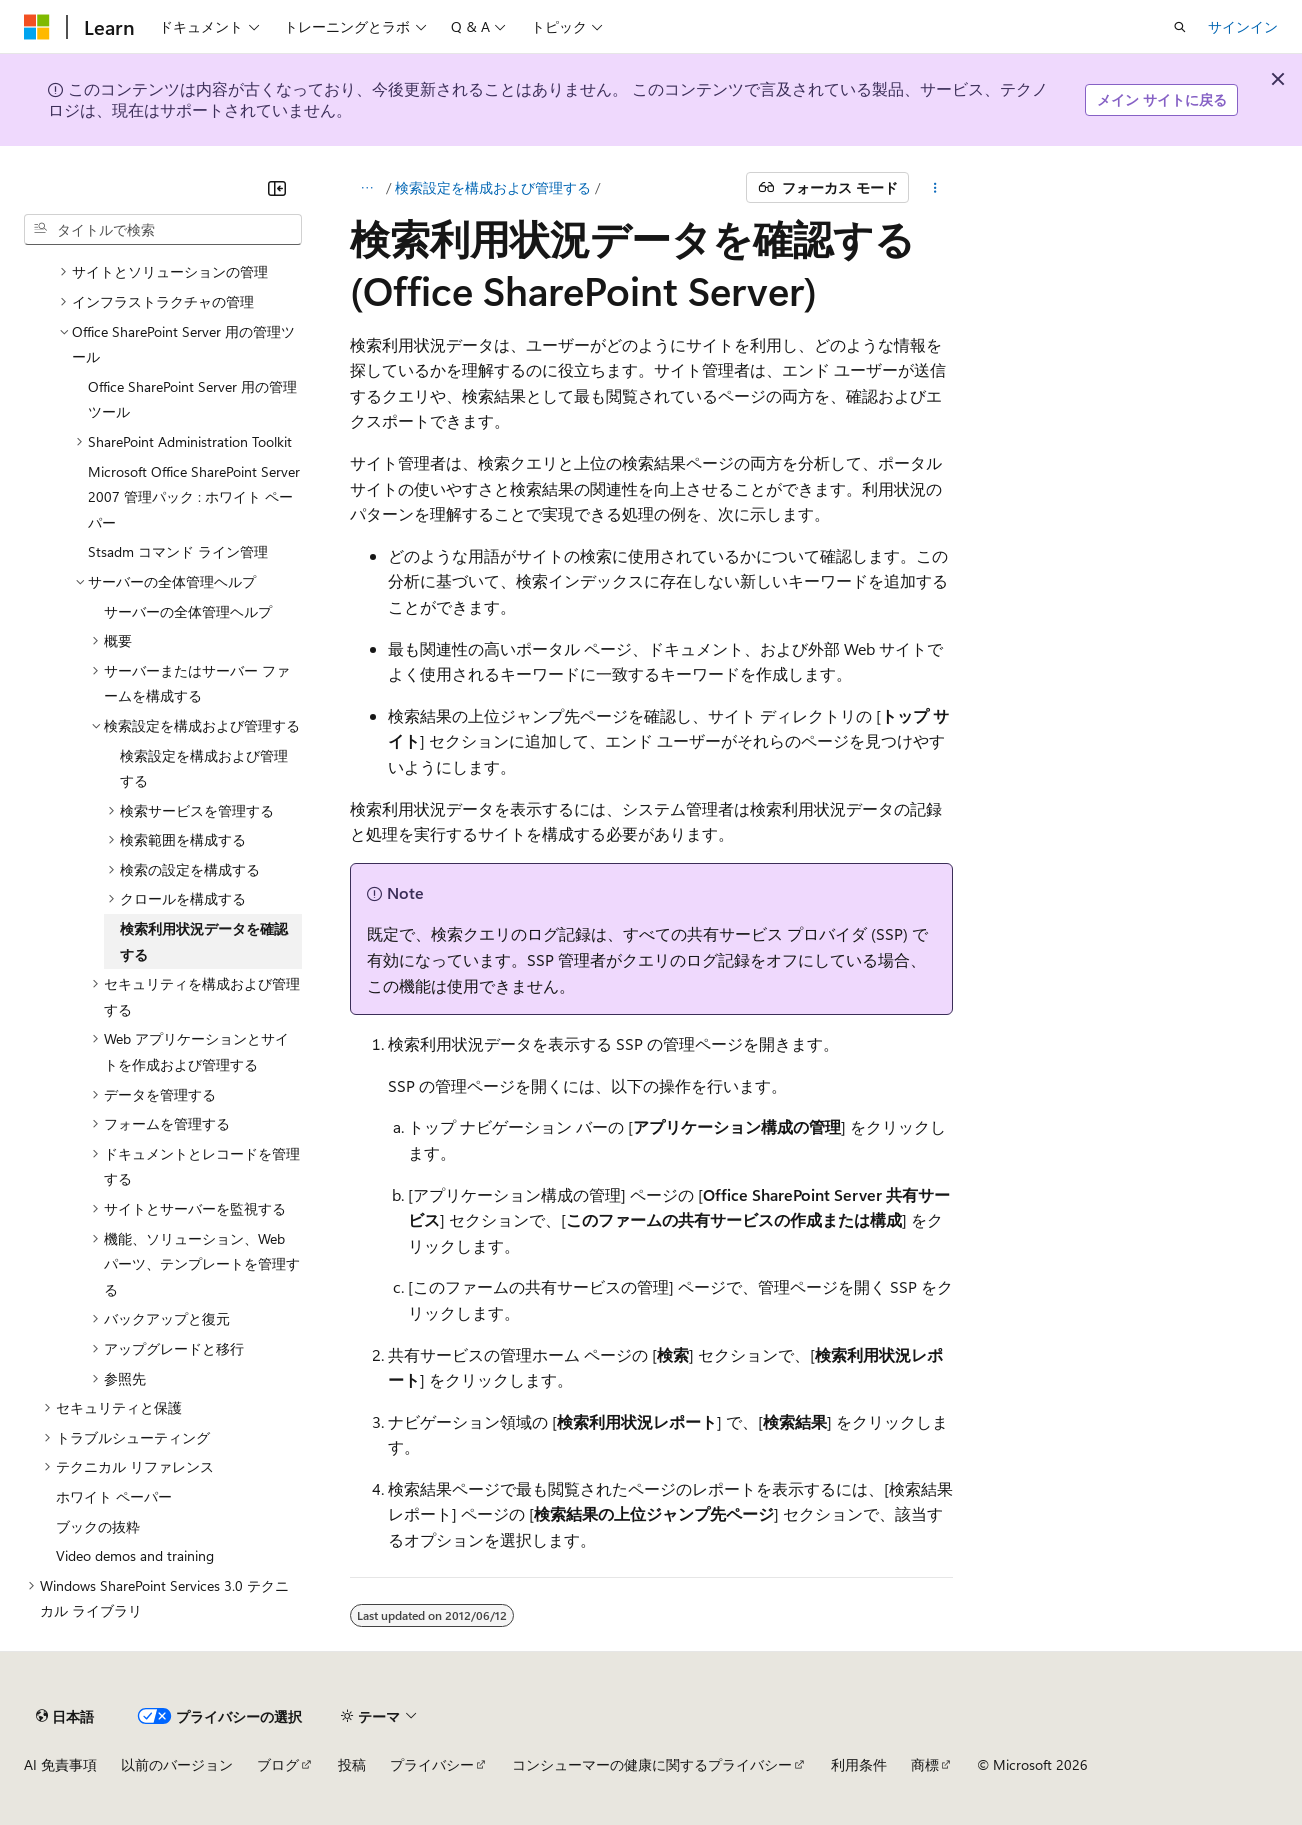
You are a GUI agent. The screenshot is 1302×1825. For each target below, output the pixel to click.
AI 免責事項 (60, 1764)
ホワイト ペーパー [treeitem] (114, 1496)
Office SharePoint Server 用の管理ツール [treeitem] (192, 399)
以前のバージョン (177, 1764)
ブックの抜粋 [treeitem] (98, 1526)
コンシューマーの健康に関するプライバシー (652, 1764)
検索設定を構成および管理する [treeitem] (204, 768)
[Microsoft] (37, 27)
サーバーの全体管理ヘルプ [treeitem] (188, 611)
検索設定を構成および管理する (493, 187)
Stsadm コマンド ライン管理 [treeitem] (178, 551)
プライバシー (432, 1764)
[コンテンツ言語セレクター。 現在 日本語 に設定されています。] (65, 1716)
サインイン (1243, 26)
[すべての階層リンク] (367, 188)
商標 (925, 1764)
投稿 (352, 1764)
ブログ (278, 1764)
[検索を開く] (1180, 27)
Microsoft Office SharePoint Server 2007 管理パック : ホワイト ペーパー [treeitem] (194, 497)
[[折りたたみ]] (277, 188)
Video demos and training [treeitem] (135, 1555)
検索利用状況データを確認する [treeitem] (204, 941)
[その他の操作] (934, 188)
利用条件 (859, 1764)
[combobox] (163, 230)
